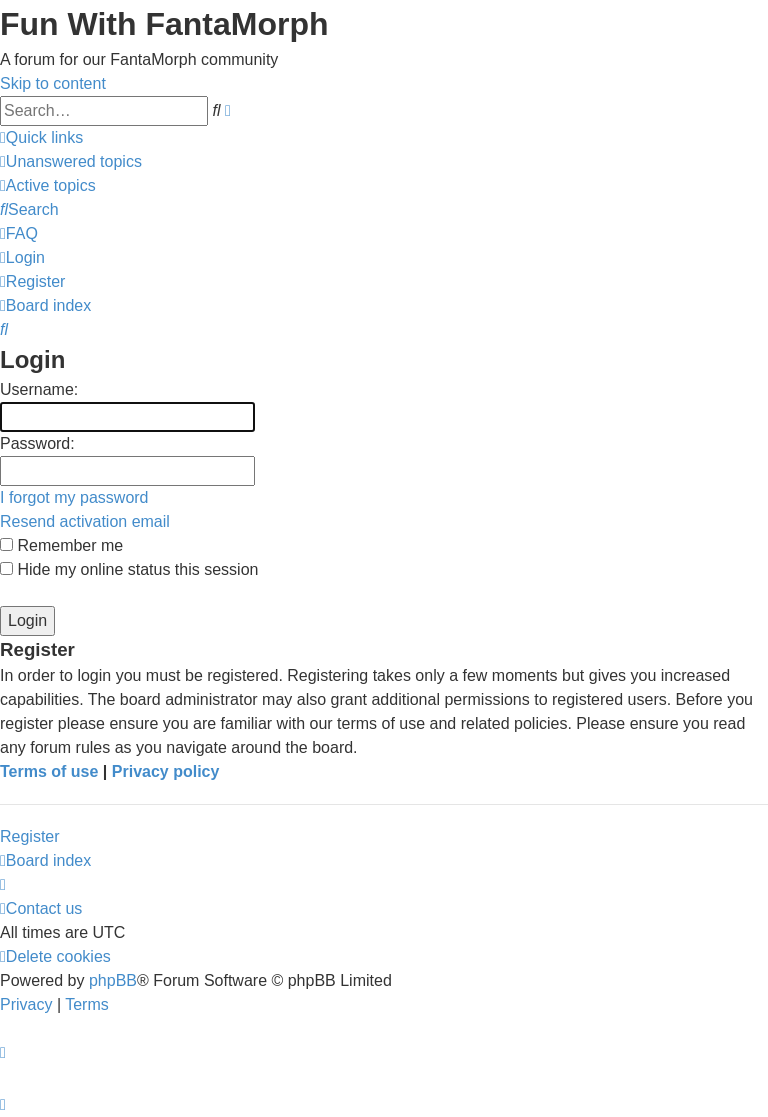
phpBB (113, 980)
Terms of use (49, 771)
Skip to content (53, 83)
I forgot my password (74, 497)
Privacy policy (166, 771)
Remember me (61, 545)
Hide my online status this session (129, 569)
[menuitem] (71, 161)
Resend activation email (85, 521)
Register (30, 836)
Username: (39, 389)
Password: (37, 443)
